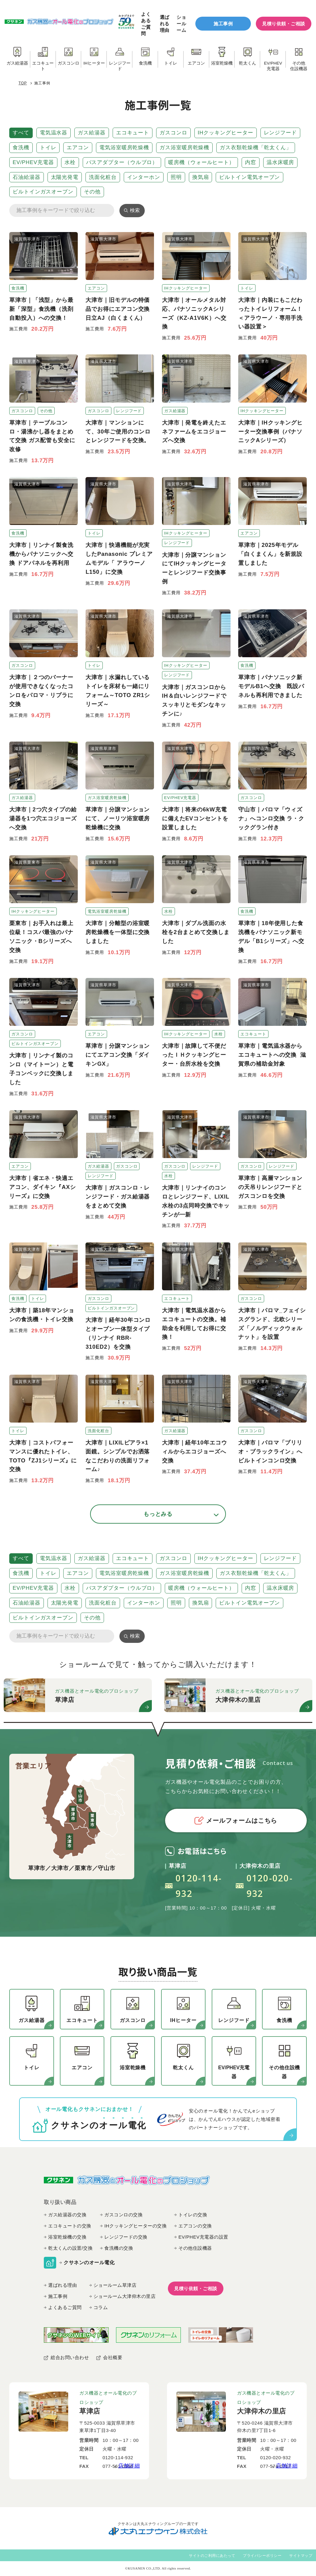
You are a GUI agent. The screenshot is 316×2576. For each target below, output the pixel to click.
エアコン (78, 147)
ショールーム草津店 (115, 2285)
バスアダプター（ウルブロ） (122, 162)
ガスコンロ (173, 133)
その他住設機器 (195, 2248)
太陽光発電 (65, 177)
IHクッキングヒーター (225, 133)
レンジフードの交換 (126, 2237)
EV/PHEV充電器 (33, 162)
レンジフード (280, 133)
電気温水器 (54, 133)
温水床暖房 (280, 162)
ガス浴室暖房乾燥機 (184, 147)
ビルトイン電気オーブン (249, 177)
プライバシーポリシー (262, 2555)
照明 (176, 177)
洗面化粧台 (103, 177)
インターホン (143, 177)
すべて (21, 133)
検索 (135, 210)
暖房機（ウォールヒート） (201, 162)
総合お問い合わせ (70, 2357)
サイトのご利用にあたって (212, 2555)
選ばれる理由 (164, 24)
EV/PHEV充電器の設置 (203, 2237)
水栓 (70, 162)
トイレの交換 (192, 2214)
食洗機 (21, 147)
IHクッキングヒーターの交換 (135, 2225)
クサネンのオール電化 (89, 2262)
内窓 (250, 162)
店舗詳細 (129, 2466)
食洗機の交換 (118, 2248)
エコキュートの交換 (69, 2225)
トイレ (48, 147)
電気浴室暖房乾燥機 (124, 147)
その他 (92, 192)
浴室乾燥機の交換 (67, 2237)
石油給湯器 (26, 177)
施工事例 (223, 23)
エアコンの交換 (195, 2225)
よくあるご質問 (146, 23)
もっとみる (158, 1514)
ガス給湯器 (92, 133)
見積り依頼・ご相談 (283, 23)
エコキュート (132, 133)
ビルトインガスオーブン (43, 192)
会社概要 (112, 2357)
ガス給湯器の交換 (67, 2214)
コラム (101, 2307)
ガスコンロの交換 (123, 2214)
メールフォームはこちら (235, 1821)
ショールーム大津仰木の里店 (125, 2296)
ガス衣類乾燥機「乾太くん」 (256, 147)
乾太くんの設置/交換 (70, 2248)
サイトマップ (300, 2555)
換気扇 (200, 177)
